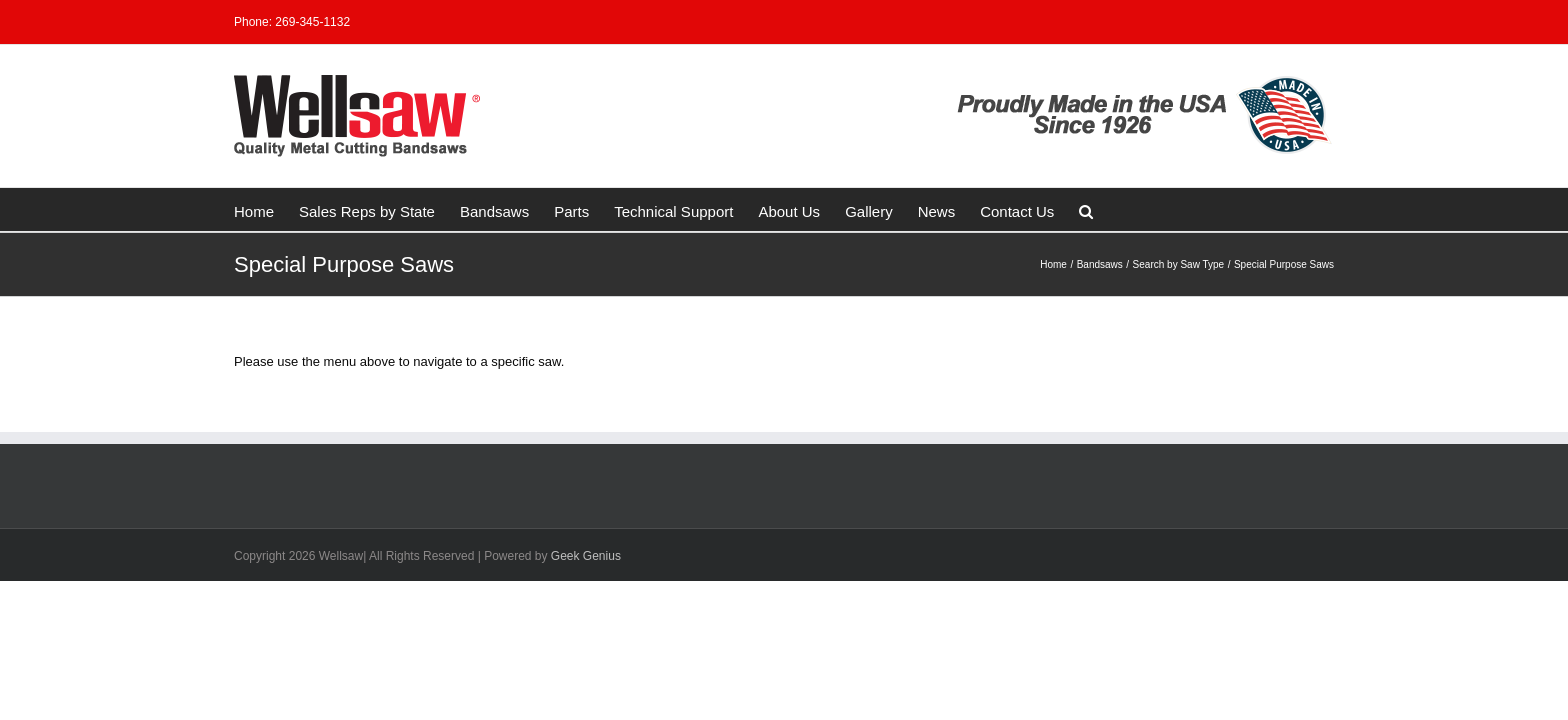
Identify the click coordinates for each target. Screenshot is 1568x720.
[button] (996, 209)
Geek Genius (586, 556)
